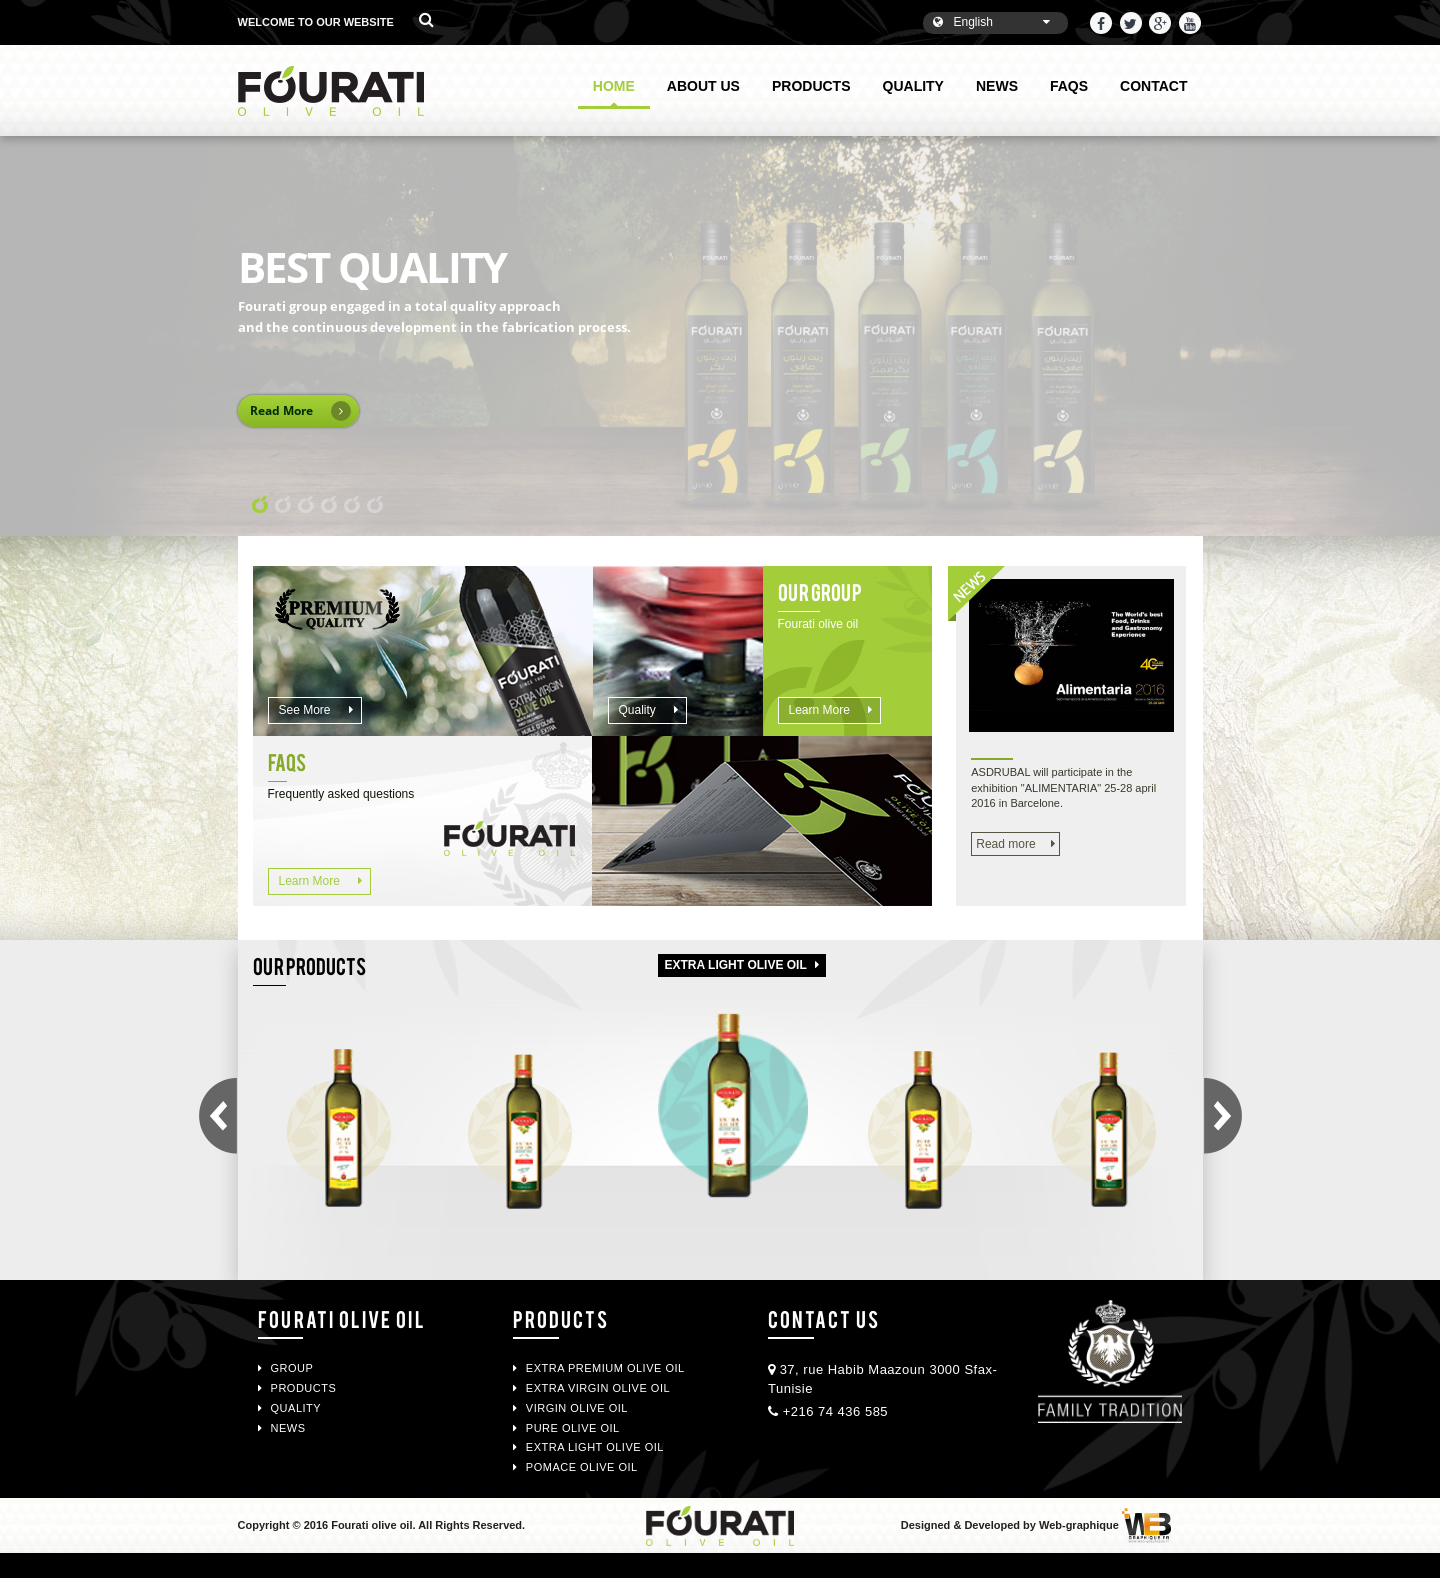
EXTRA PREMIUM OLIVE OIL (599, 1368)
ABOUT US (703, 86)
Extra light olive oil (742, 965)
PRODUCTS (811, 86)
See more (316, 710)
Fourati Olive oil (342, 1318)
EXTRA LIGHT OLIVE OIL (588, 1447)
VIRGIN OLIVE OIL (570, 1408)
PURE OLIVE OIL (566, 1428)
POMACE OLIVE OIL (575, 1467)
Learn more (831, 710)
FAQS (1069, 86)
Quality (649, 710)
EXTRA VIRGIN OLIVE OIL (591, 1388)
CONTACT (1153, 86)
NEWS (997, 86)
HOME (614, 93)
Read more (1015, 844)
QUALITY (913, 86)
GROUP (286, 1368)
